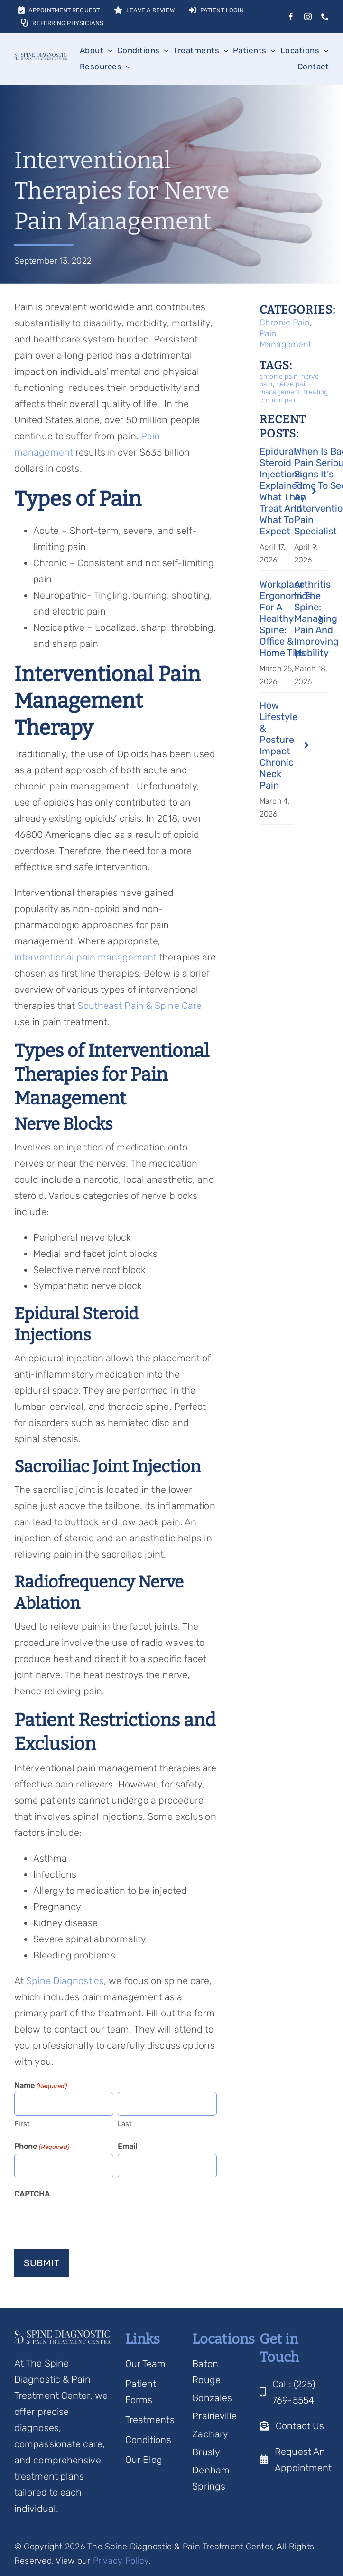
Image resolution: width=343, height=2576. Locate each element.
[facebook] (291, 16)
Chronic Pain (285, 322)
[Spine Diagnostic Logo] (40, 57)
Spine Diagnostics (65, 1981)
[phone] (325, 16)
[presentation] (86, 2219)
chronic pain (278, 376)
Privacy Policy (121, 2561)
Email (128, 2146)
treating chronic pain (294, 396)
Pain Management (285, 339)
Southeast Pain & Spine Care (139, 1005)
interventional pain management (86, 957)
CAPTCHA (32, 2193)
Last (125, 2124)
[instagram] (308, 16)
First (22, 2124)
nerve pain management (284, 388)
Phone (41, 2147)
